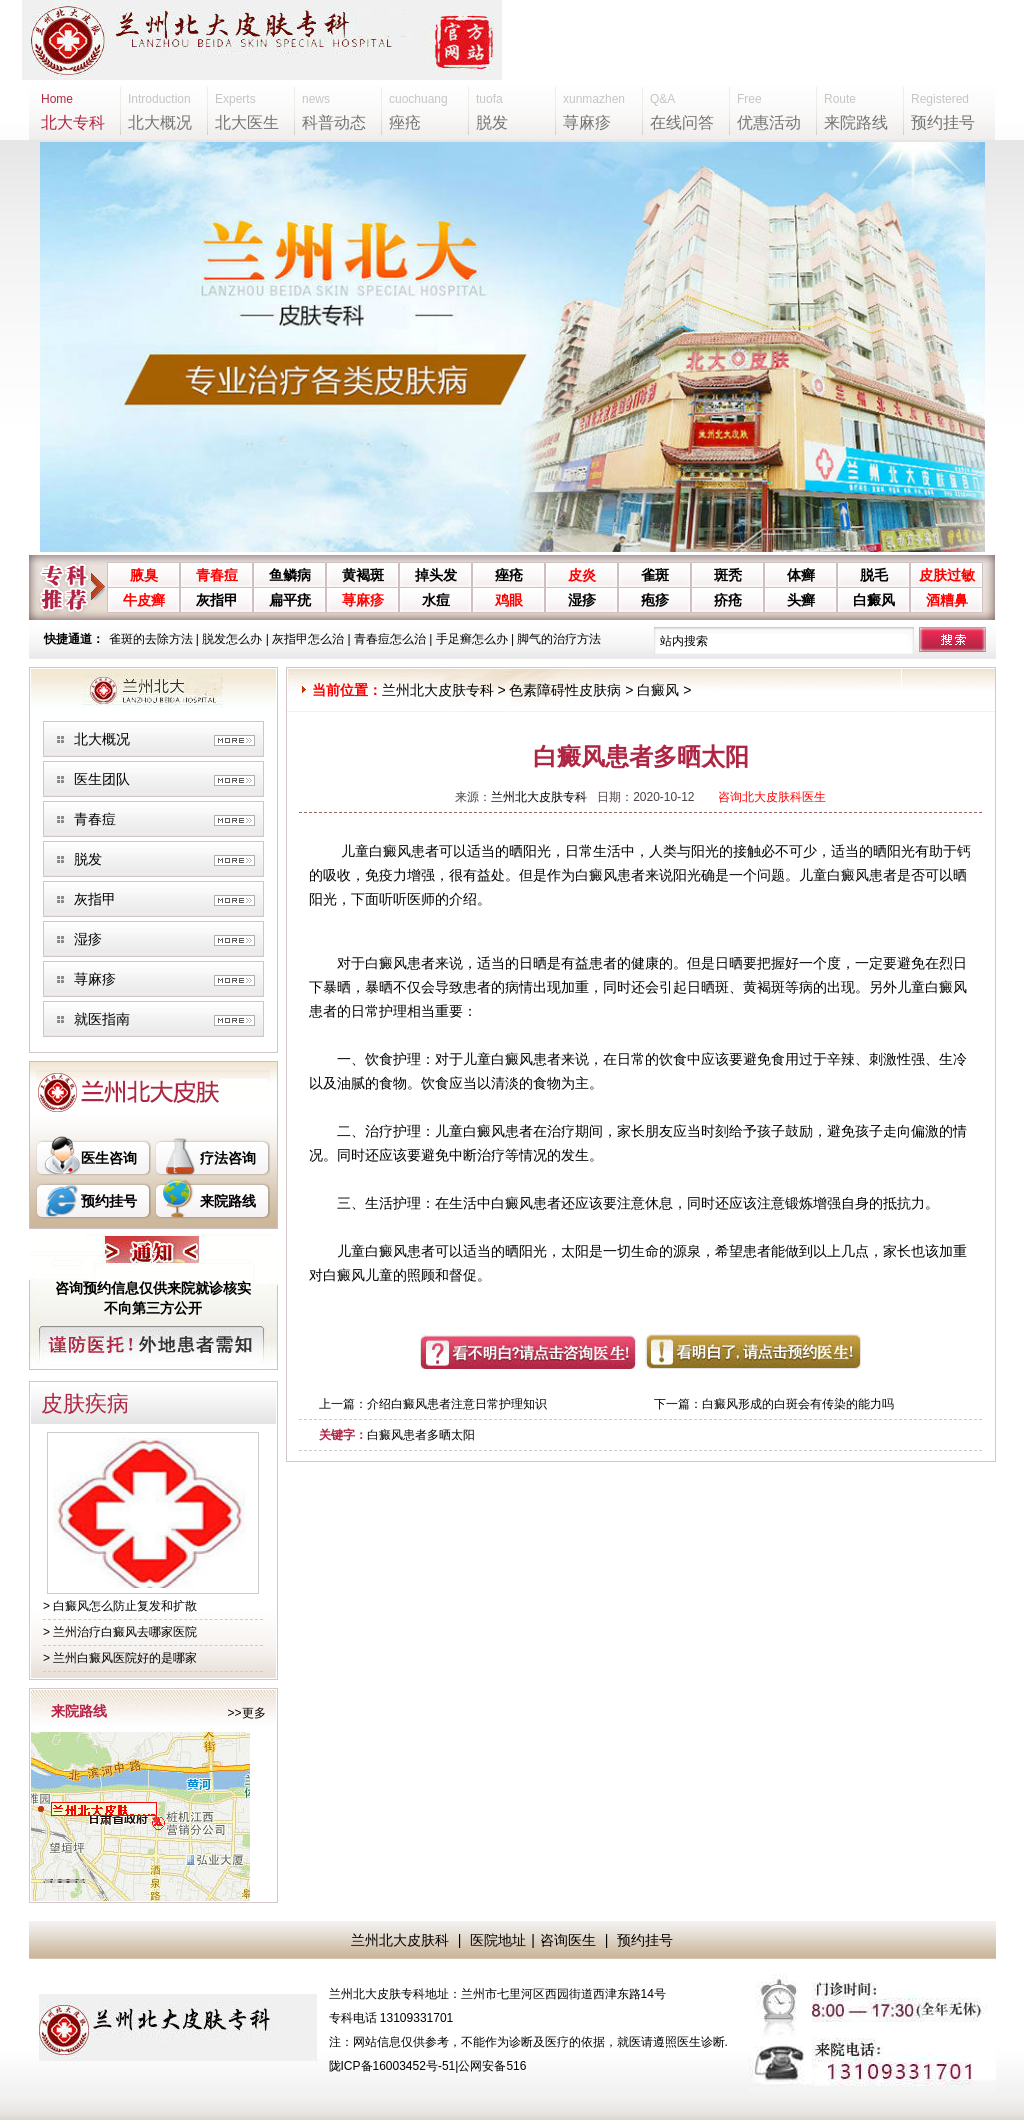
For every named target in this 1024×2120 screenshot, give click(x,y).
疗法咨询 (228, 1158)
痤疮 (509, 575)
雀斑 (655, 575)
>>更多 (246, 1713)
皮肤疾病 (85, 1403)
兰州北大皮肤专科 (438, 690)
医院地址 (498, 1940)
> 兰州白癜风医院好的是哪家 (120, 1658)
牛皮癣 (144, 600)
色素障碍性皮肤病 (565, 690)
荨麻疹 (363, 600)
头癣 (801, 600)
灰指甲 (217, 600)
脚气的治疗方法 (559, 639)
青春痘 (217, 575)
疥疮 (728, 600)
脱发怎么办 (232, 639)
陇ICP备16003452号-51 (392, 2066)
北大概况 (102, 739)
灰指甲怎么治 (308, 639)
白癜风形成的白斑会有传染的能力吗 (798, 1404)
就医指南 (102, 1019)
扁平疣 (290, 600)
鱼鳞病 (290, 575)
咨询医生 (568, 1940)
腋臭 (144, 575)
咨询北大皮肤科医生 (772, 797)
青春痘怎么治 (390, 639)
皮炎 (582, 575)
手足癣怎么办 (472, 639)
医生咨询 (109, 1158)
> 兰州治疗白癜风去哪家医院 (120, 1632)
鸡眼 (509, 600)
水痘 (436, 600)
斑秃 (728, 575)
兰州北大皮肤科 (400, 1940)
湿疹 (582, 600)
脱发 (88, 859)
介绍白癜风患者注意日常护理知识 (457, 1404)
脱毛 (874, 575)
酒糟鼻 (947, 600)
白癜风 (874, 600)
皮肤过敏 (947, 575)
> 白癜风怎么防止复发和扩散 (120, 1606)
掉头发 (436, 575)
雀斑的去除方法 (151, 639)
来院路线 (228, 1201)
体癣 (801, 575)
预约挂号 (109, 1201)
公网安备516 (492, 2066)
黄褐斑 (363, 575)
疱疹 (655, 600)
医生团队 (102, 779)
